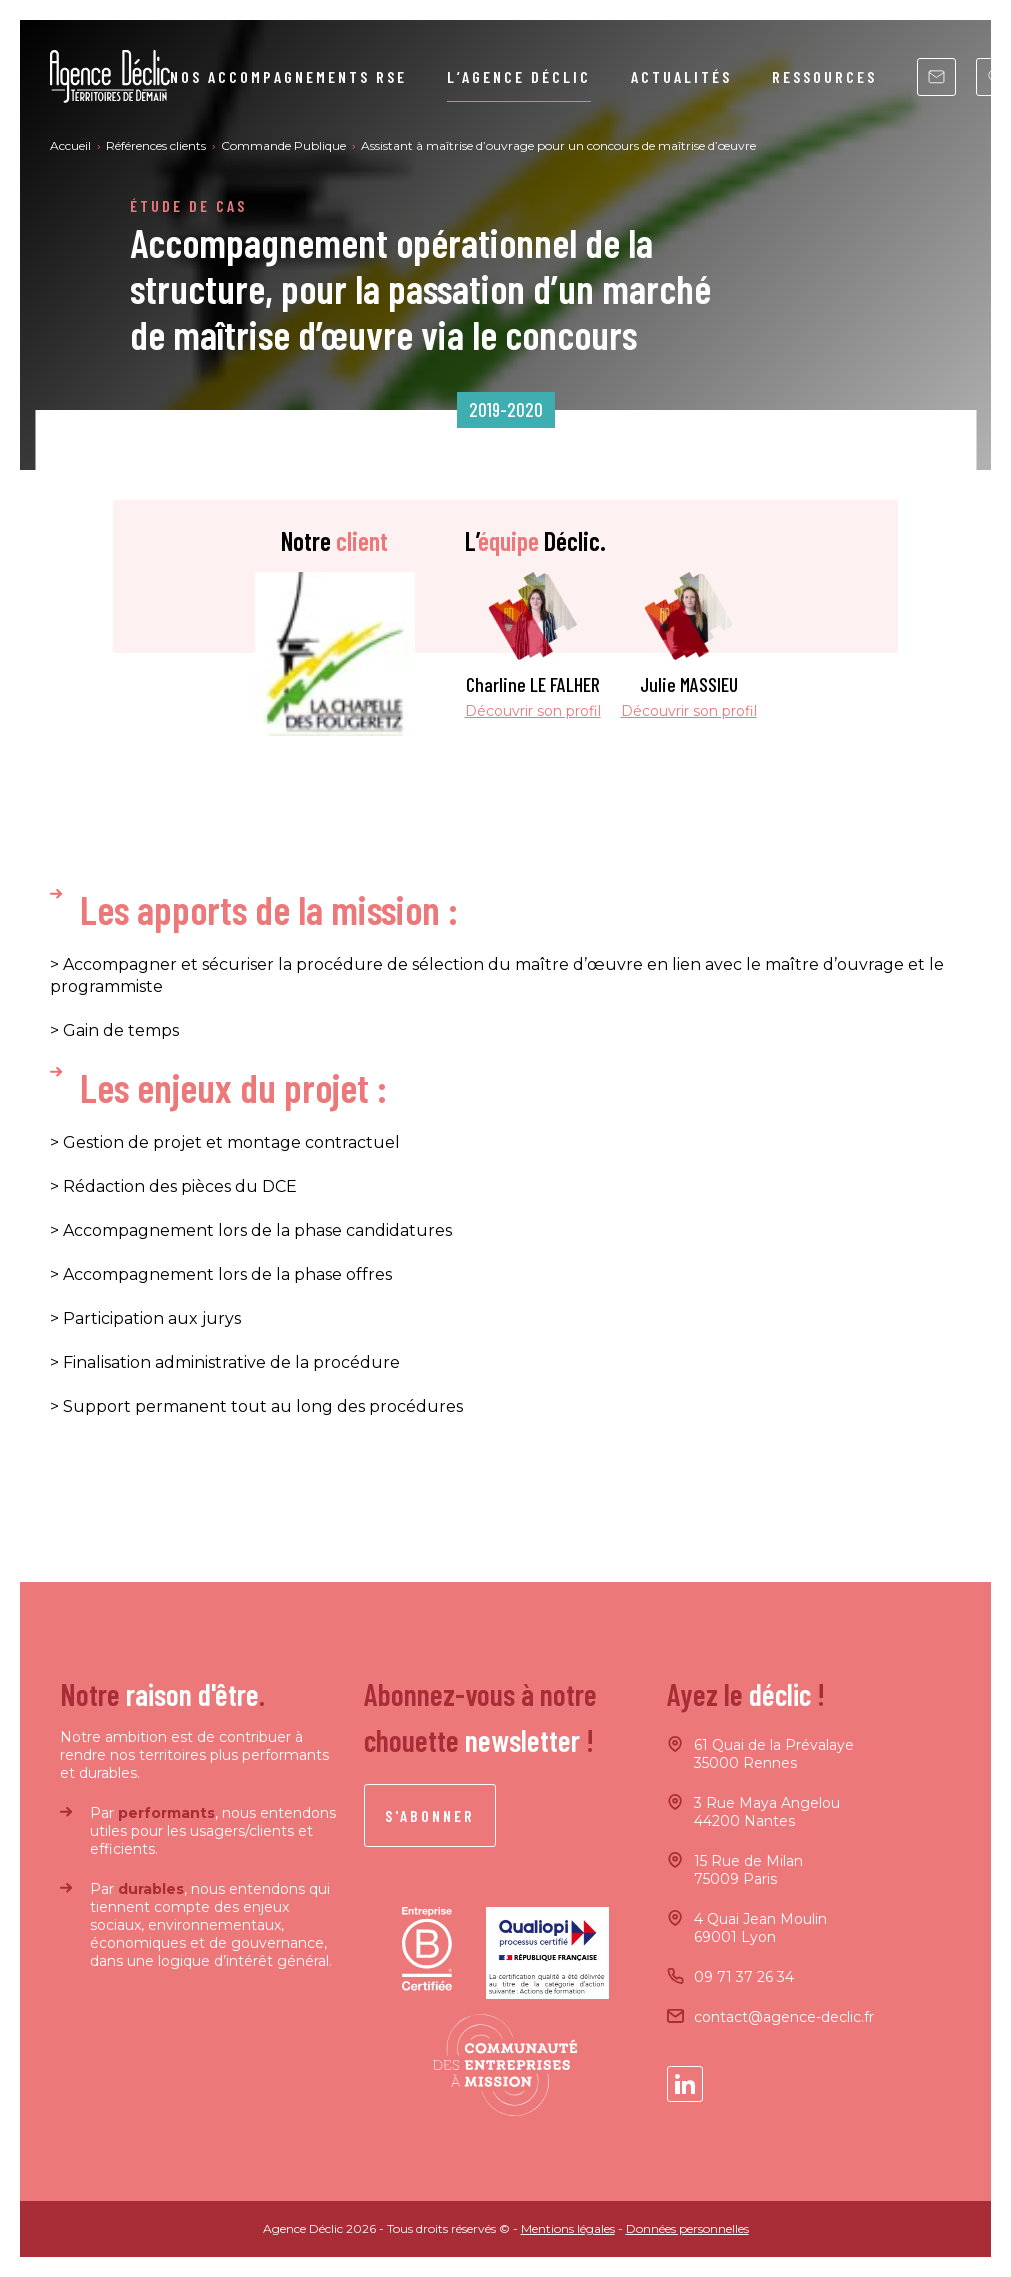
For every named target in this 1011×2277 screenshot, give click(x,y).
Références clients (157, 145)
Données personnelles (687, 2228)
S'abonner (430, 1815)
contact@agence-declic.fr (784, 2017)
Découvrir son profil (533, 711)
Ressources (824, 76)
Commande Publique (285, 145)
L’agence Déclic (519, 76)
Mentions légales (568, 2228)
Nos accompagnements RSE (288, 76)
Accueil (72, 145)
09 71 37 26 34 (744, 1977)
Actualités (681, 76)
